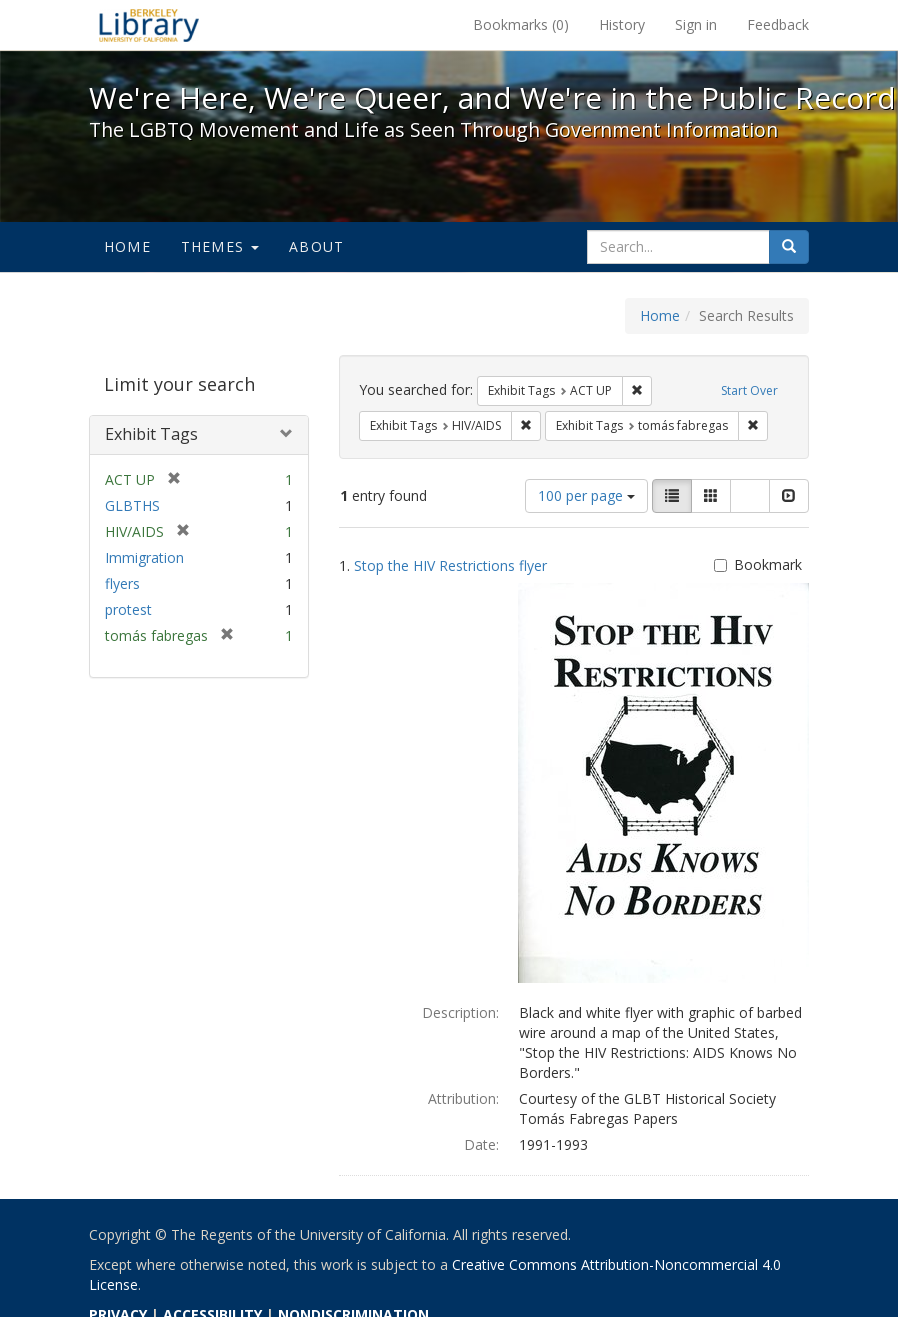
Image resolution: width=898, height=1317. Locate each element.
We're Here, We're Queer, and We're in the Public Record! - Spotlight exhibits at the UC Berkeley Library (149, 25)
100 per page (586, 495)
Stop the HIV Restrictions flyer (450, 565)
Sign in (696, 24)
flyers (122, 583)
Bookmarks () (521, 24)
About (316, 246)
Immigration (144, 557)
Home (127, 246)
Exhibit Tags (151, 434)
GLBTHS (132, 505)
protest (128, 609)
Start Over (749, 390)
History (622, 24)
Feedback (778, 24)
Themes (220, 246)
